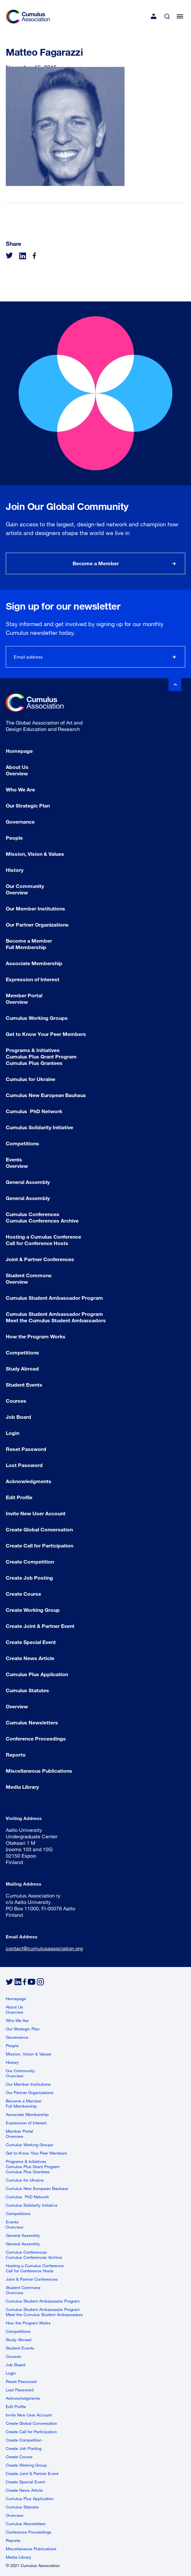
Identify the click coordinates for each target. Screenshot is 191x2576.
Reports (16, 1754)
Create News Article (30, 1658)
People (14, 838)
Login (12, 1433)
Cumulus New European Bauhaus (46, 1095)
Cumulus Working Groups (37, 1018)
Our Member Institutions (35, 908)
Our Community (25, 886)
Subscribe (174, 657)
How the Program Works (35, 1336)
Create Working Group (33, 1610)
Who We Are (20, 789)
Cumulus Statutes (27, 1690)
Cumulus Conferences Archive (42, 1220)
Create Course (23, 1594)
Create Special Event (31, 1642)
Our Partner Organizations (37, 924)
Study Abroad (22, 1368)
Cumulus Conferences (32, 1214)
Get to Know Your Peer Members (46, 1034)
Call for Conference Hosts (37, 1243)
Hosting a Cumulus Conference (43, 1236)
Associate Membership (34, 963)
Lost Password (24, 1465)
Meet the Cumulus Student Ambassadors (56, 1320)
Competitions (22, 1143)
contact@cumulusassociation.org (44, 1948)
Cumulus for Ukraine (30, 1079)
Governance (20, 821)
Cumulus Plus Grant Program (41, 1056)
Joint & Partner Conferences (40, 1259)
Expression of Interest (32, 979)
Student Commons (29, 1275)
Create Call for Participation (39, 1545)
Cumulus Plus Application (37, 1674)
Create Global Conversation (39, 1529)
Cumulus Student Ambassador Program (54, 1298)
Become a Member (96, 563)
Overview (17, 773)
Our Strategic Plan (28, 805)
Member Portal (24, 995)
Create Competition (30, 1561)
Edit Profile (19, 1497)
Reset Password (26, 1449)
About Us (17, 767)
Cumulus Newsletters (32, 1722)
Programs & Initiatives (33, 1050)
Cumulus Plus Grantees (34, 1063)
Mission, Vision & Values (35, 854)
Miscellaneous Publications (39, 1771)
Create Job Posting (29, 1577)
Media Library (22, 1787)
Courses (16, 1401)
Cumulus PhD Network (34, 1111)
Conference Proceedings (36, 1738)
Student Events (24, 1384)
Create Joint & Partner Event (40, 1626)
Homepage (19, 751)
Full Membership (26, 947)
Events (14, 1159)
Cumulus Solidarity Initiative (39, 1127)
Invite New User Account (35, 1513)
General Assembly (28, 1182)
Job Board (18, 1417)
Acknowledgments (28, 1481)
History (14, 870)
